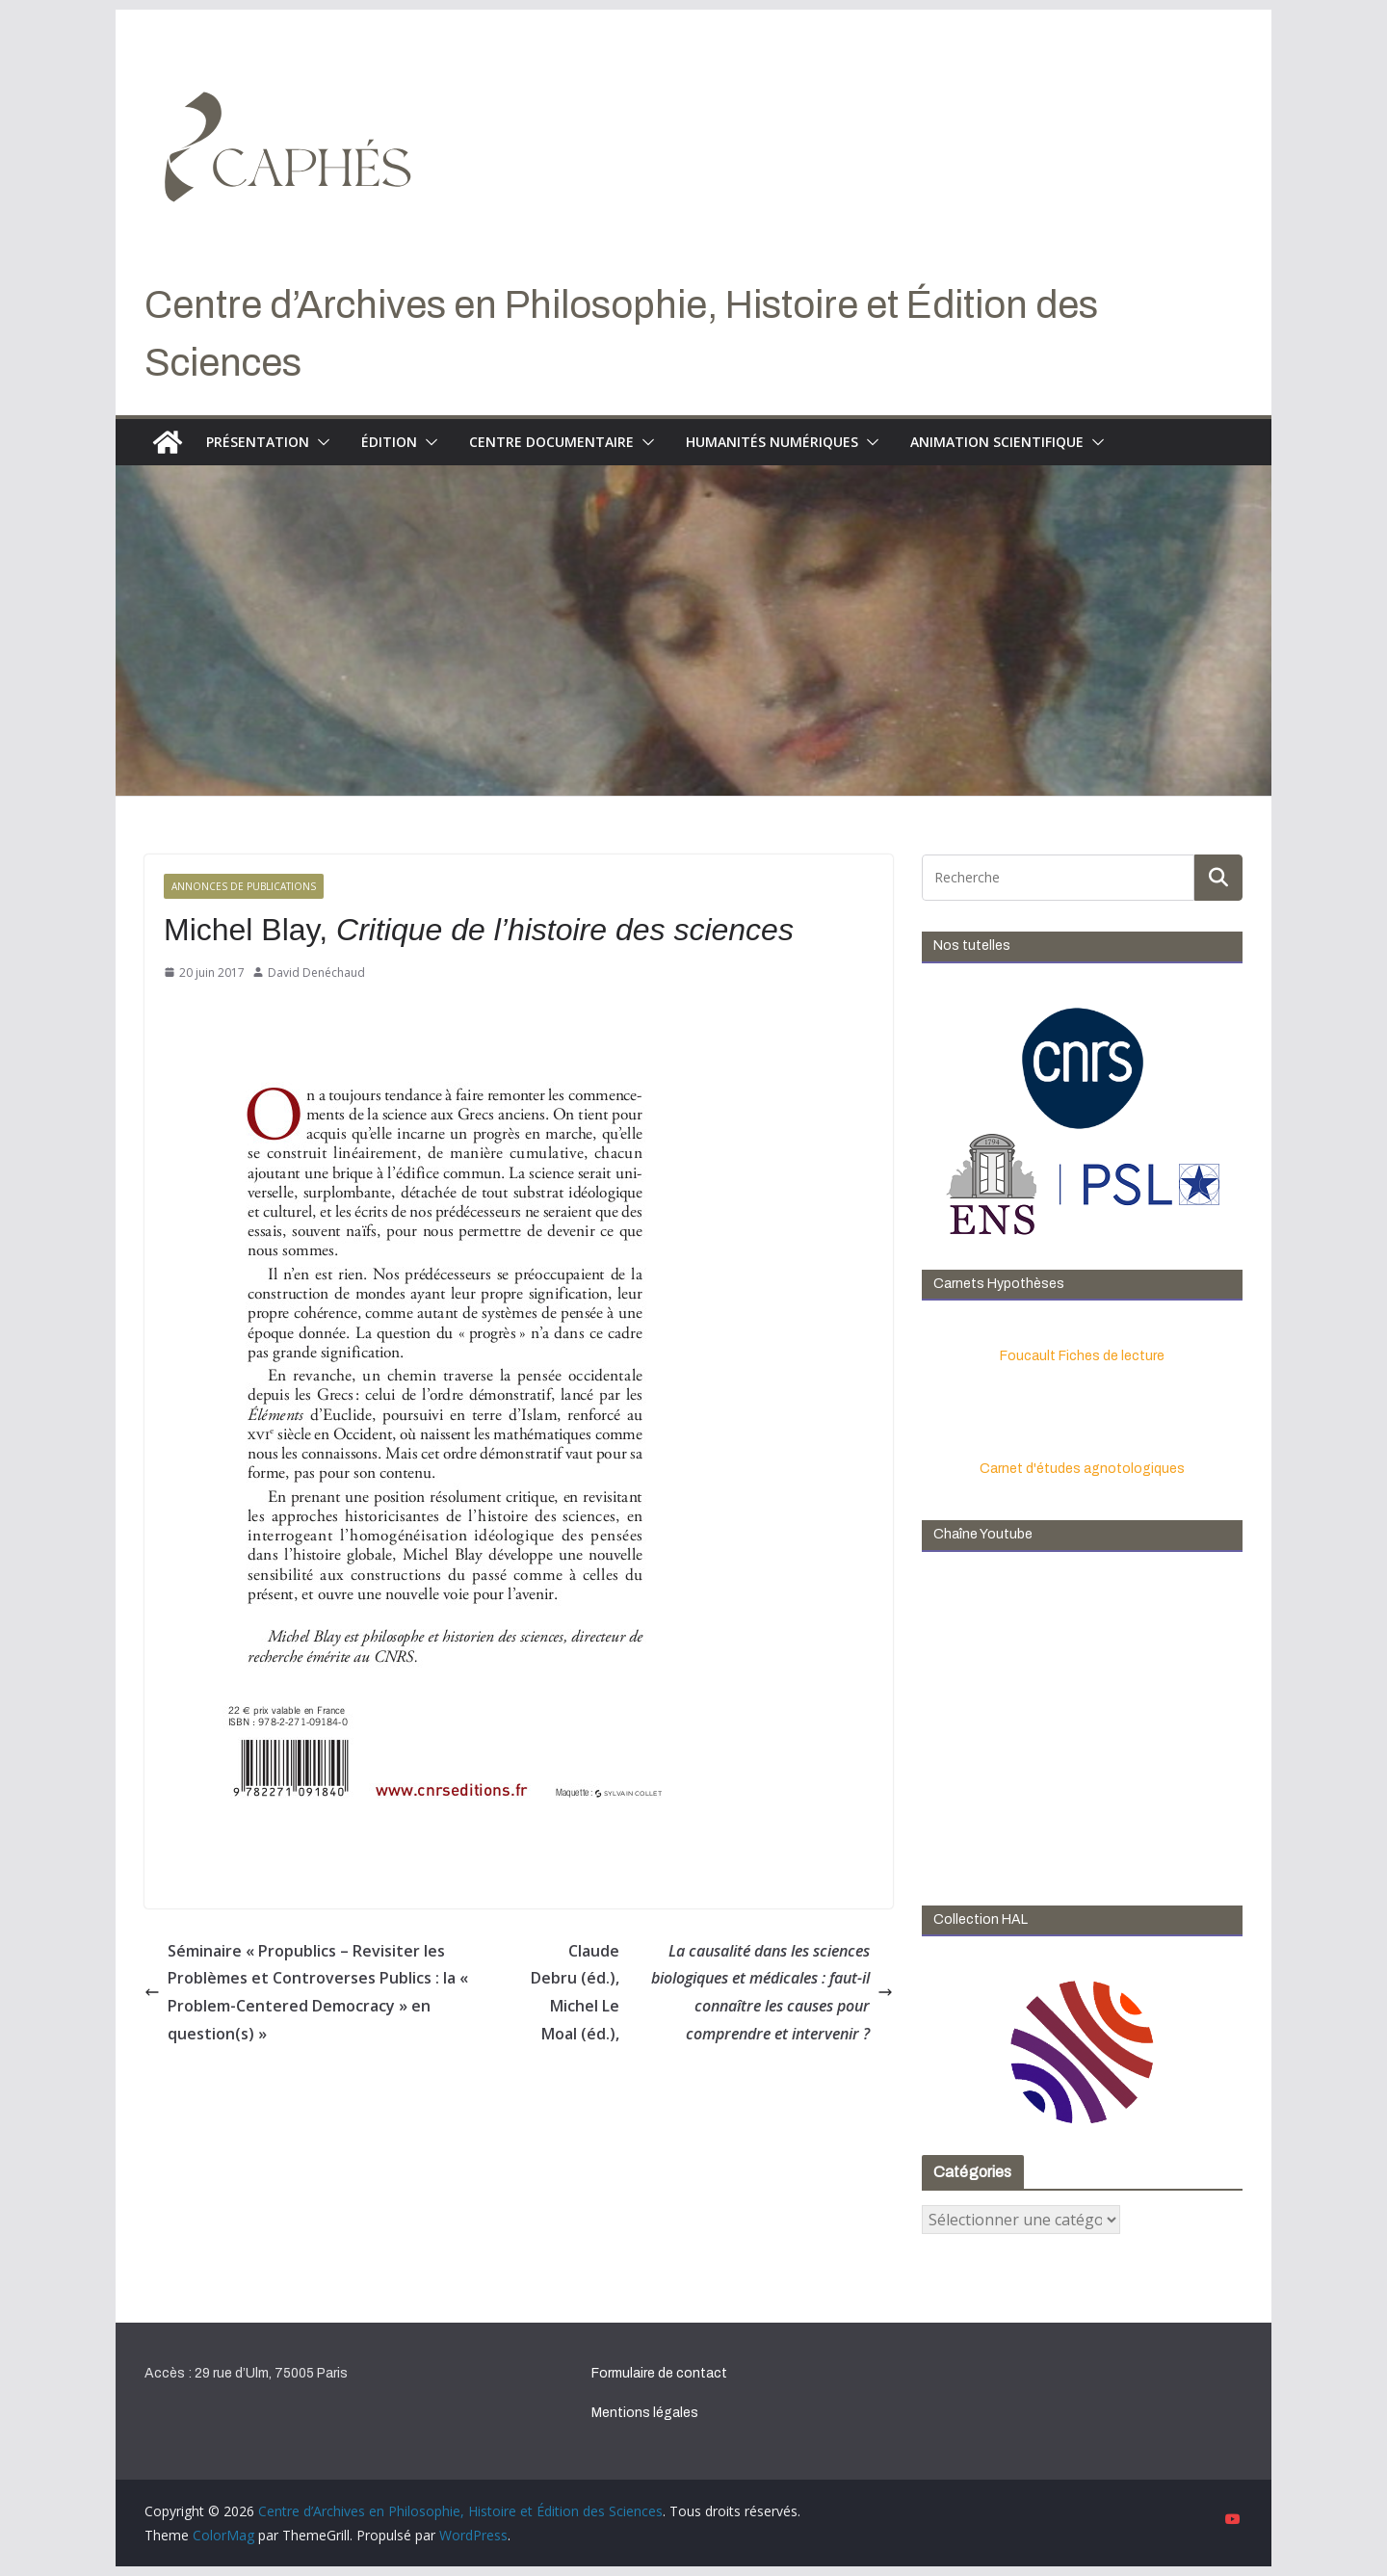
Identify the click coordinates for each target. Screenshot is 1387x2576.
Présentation (257, 442)
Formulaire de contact (659, 2373)
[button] (319, 442)
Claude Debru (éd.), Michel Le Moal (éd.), (712, 1992)
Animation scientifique (997, 442)
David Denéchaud (316, 972)
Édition (389, 442)
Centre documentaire (551, 442)
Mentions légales (644, 2412)
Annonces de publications (243, 886)
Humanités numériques (772, 442)
